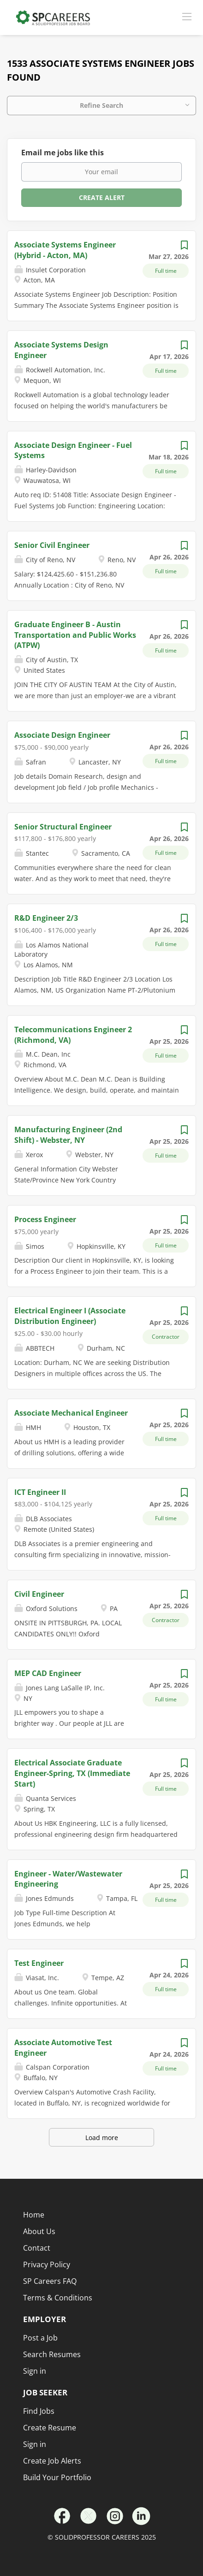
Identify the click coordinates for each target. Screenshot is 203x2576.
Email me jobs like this (62, 152)
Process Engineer (45, 1219)
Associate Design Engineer (62, 735)
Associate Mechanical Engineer (71, 1413)
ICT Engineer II (40, 1492)
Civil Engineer (39, 1594)
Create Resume (49, 2428)
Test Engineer (39, 1963)
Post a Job (40, 2338)
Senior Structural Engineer (63, 827)
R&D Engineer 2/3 (46, 918)
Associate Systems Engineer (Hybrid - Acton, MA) (65, 250)
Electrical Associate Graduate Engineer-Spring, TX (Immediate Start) (72, 1773)
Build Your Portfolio (57, 2477)
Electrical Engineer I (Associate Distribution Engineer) (69, 1316)
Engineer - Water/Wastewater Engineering (68, 1879)
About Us (39, 2231)
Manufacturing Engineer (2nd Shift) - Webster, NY (68, 1134)
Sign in (34, 2444)
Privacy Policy (46, 2264)
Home (33, 2215)
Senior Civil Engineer (52, 545)
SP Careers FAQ (50, 2281)
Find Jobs (38, 2411)
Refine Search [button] (101, 105)
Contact (36, 2248)
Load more (101, 2137)
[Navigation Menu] (186, 16)
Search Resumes (52, 2354)
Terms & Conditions (57, 2298)
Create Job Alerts (52, 2461)
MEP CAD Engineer (47, 1673)
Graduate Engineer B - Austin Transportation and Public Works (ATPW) (75, 635)
